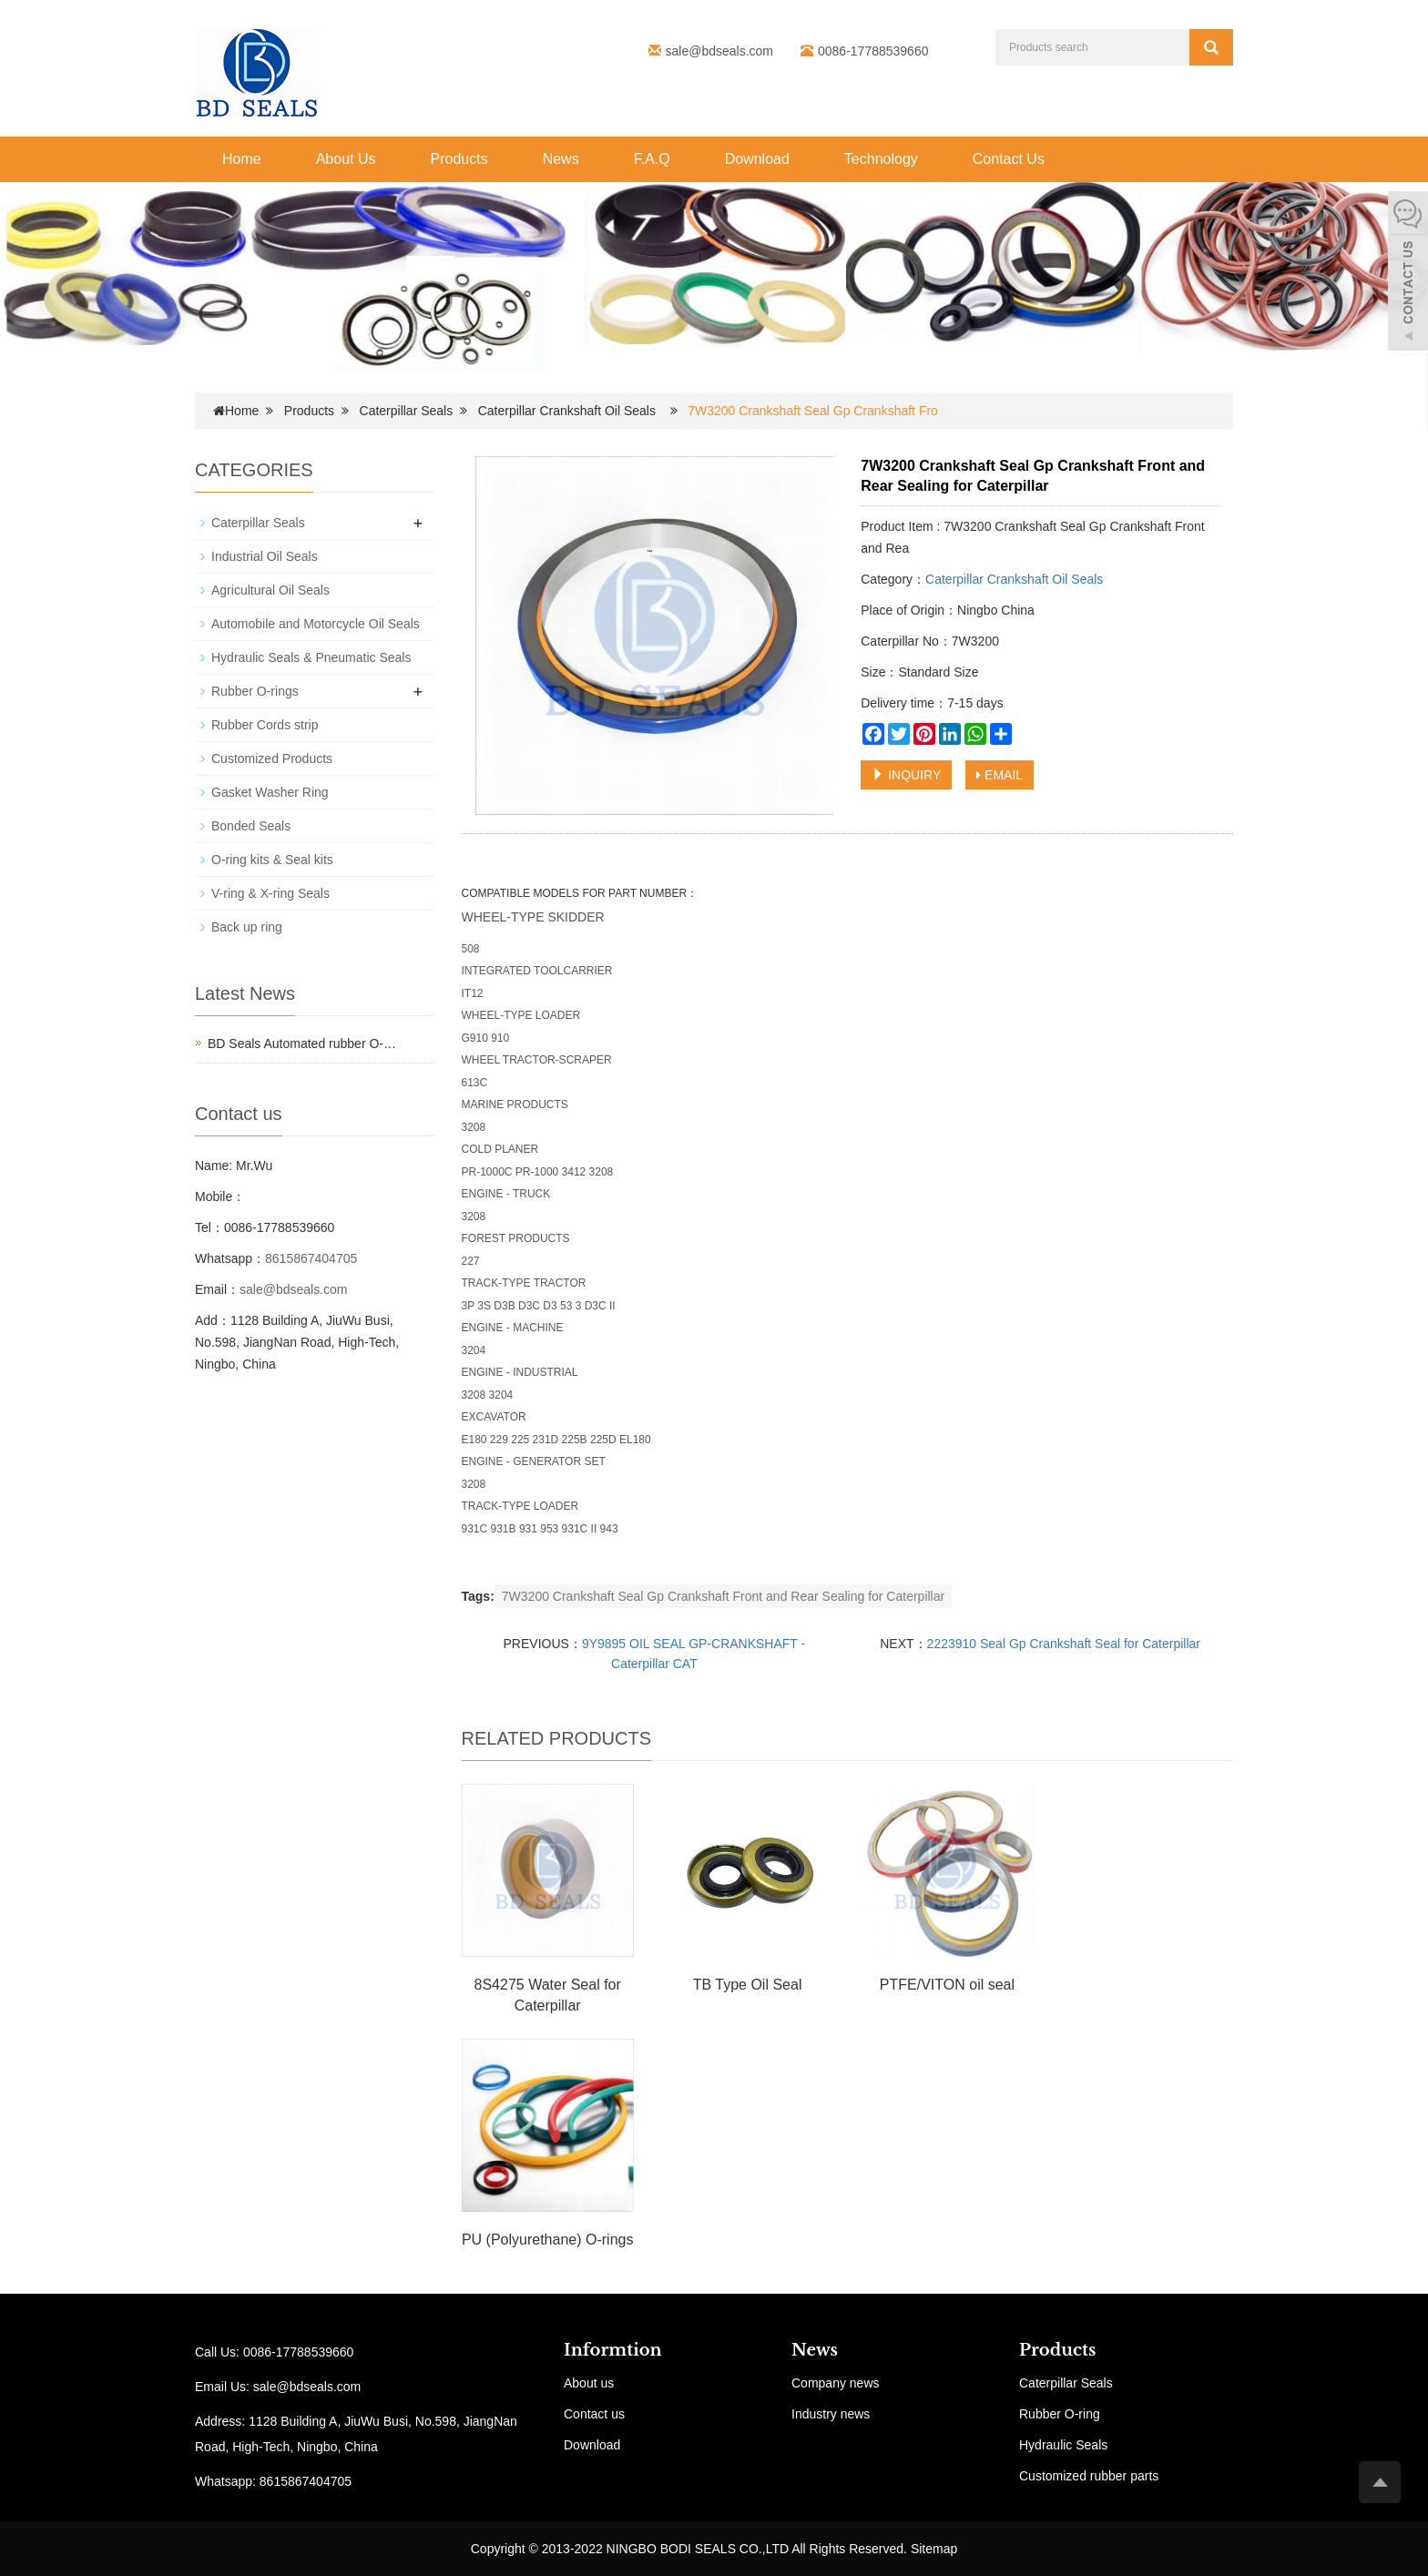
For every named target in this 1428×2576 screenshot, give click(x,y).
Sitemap (934, 2548)
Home (241, 159)
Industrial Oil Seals (264, 556)
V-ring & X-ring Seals (270, 893)
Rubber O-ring (1059, 2414)
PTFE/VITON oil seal (947, 1984)
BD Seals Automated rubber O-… (302, 1043)
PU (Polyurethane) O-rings (548, 2239)
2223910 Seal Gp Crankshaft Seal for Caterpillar (1063, 1643)
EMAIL (999, 775)
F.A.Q (652, 159)
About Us (346, 159)
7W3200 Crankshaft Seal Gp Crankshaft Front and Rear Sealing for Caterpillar (723, 1596)
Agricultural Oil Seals (270, 590)
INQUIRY (906, 775)
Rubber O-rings (255, 691)
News (561, 159)
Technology (881, 159)
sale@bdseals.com (720, 51)
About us (589, 2383)
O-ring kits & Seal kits (272, 859)
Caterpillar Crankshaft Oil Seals (567, 410)
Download (757, 159)
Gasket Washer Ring (270, 792)
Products (459, 159)
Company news (835, 2383)
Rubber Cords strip (265, 725)
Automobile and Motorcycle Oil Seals (315, 623)
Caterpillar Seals (407, 410)
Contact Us (1009, 159)
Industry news (830, 2414)
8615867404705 (311, 1258)
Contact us (594, 2414)
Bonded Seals (251, 826)
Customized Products (271, 758)
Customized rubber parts (1088, 2476)
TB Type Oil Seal (747, 1984)
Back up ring (246, 927)
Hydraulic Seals (1063, 2445)
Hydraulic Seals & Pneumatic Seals (311, 657)
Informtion (613, 2350)
